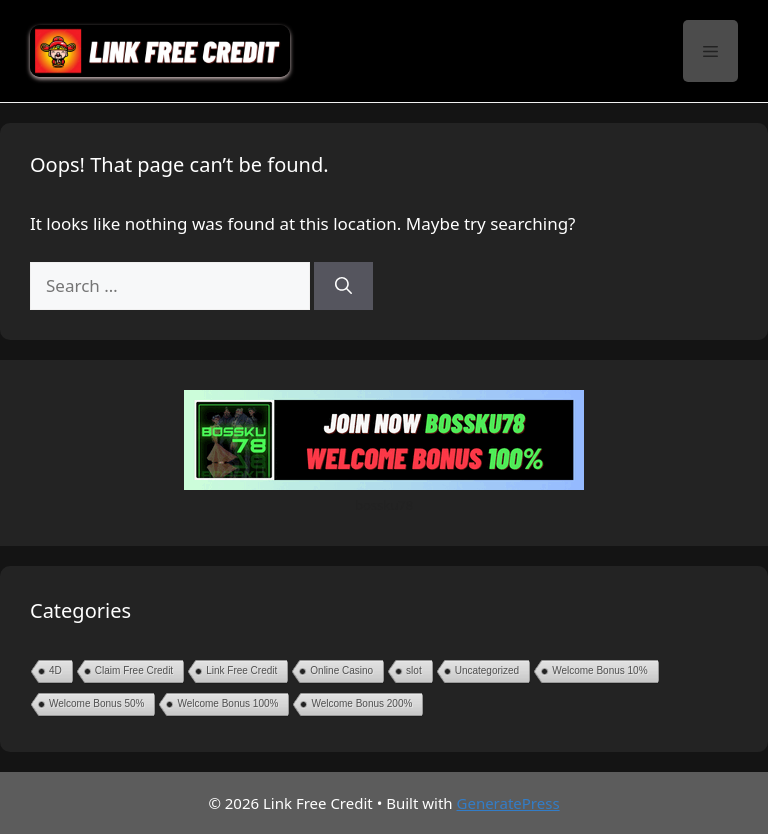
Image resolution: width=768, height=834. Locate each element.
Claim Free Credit (134, 670)
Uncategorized (487, 670)
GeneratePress (508, 803)
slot (414, 670)
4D (55, 670)
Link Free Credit (241, 670)
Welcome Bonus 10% (599, 670)
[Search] (343, 286)
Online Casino (341, 670)
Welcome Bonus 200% (361, 703)
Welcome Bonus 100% (227, 703)
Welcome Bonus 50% (96, 703)
